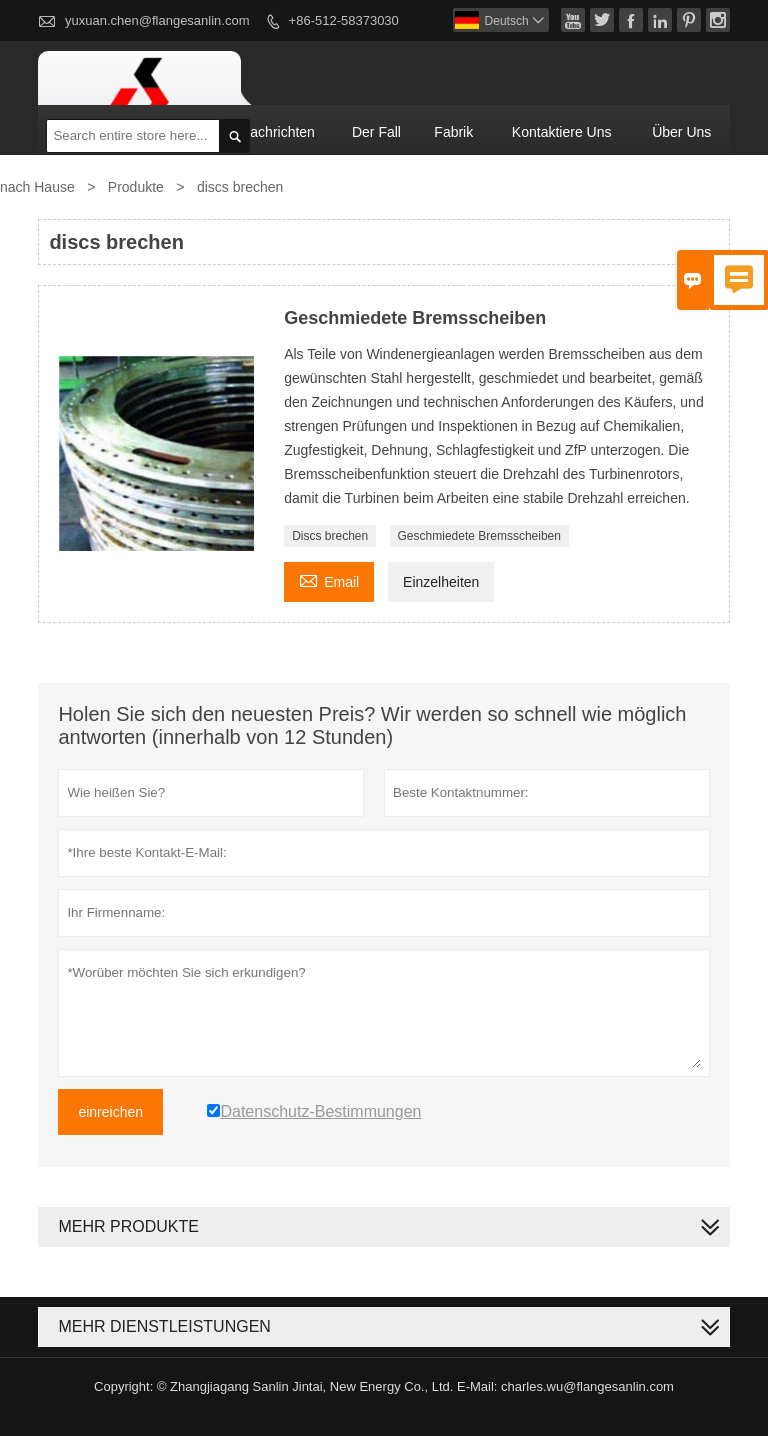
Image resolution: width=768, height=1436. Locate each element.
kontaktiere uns (562, 132)
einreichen (110, 1112)
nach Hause (37, 187)
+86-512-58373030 (344, 20)
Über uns (681, 132)
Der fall (376, 132)
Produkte (136, 187)
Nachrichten (277, 132)
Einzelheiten (441, 582)
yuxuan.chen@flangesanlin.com (157, 20)
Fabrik (453, 132)
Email (329, 579)
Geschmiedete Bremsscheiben (479, 536)
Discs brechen (330, 536)
